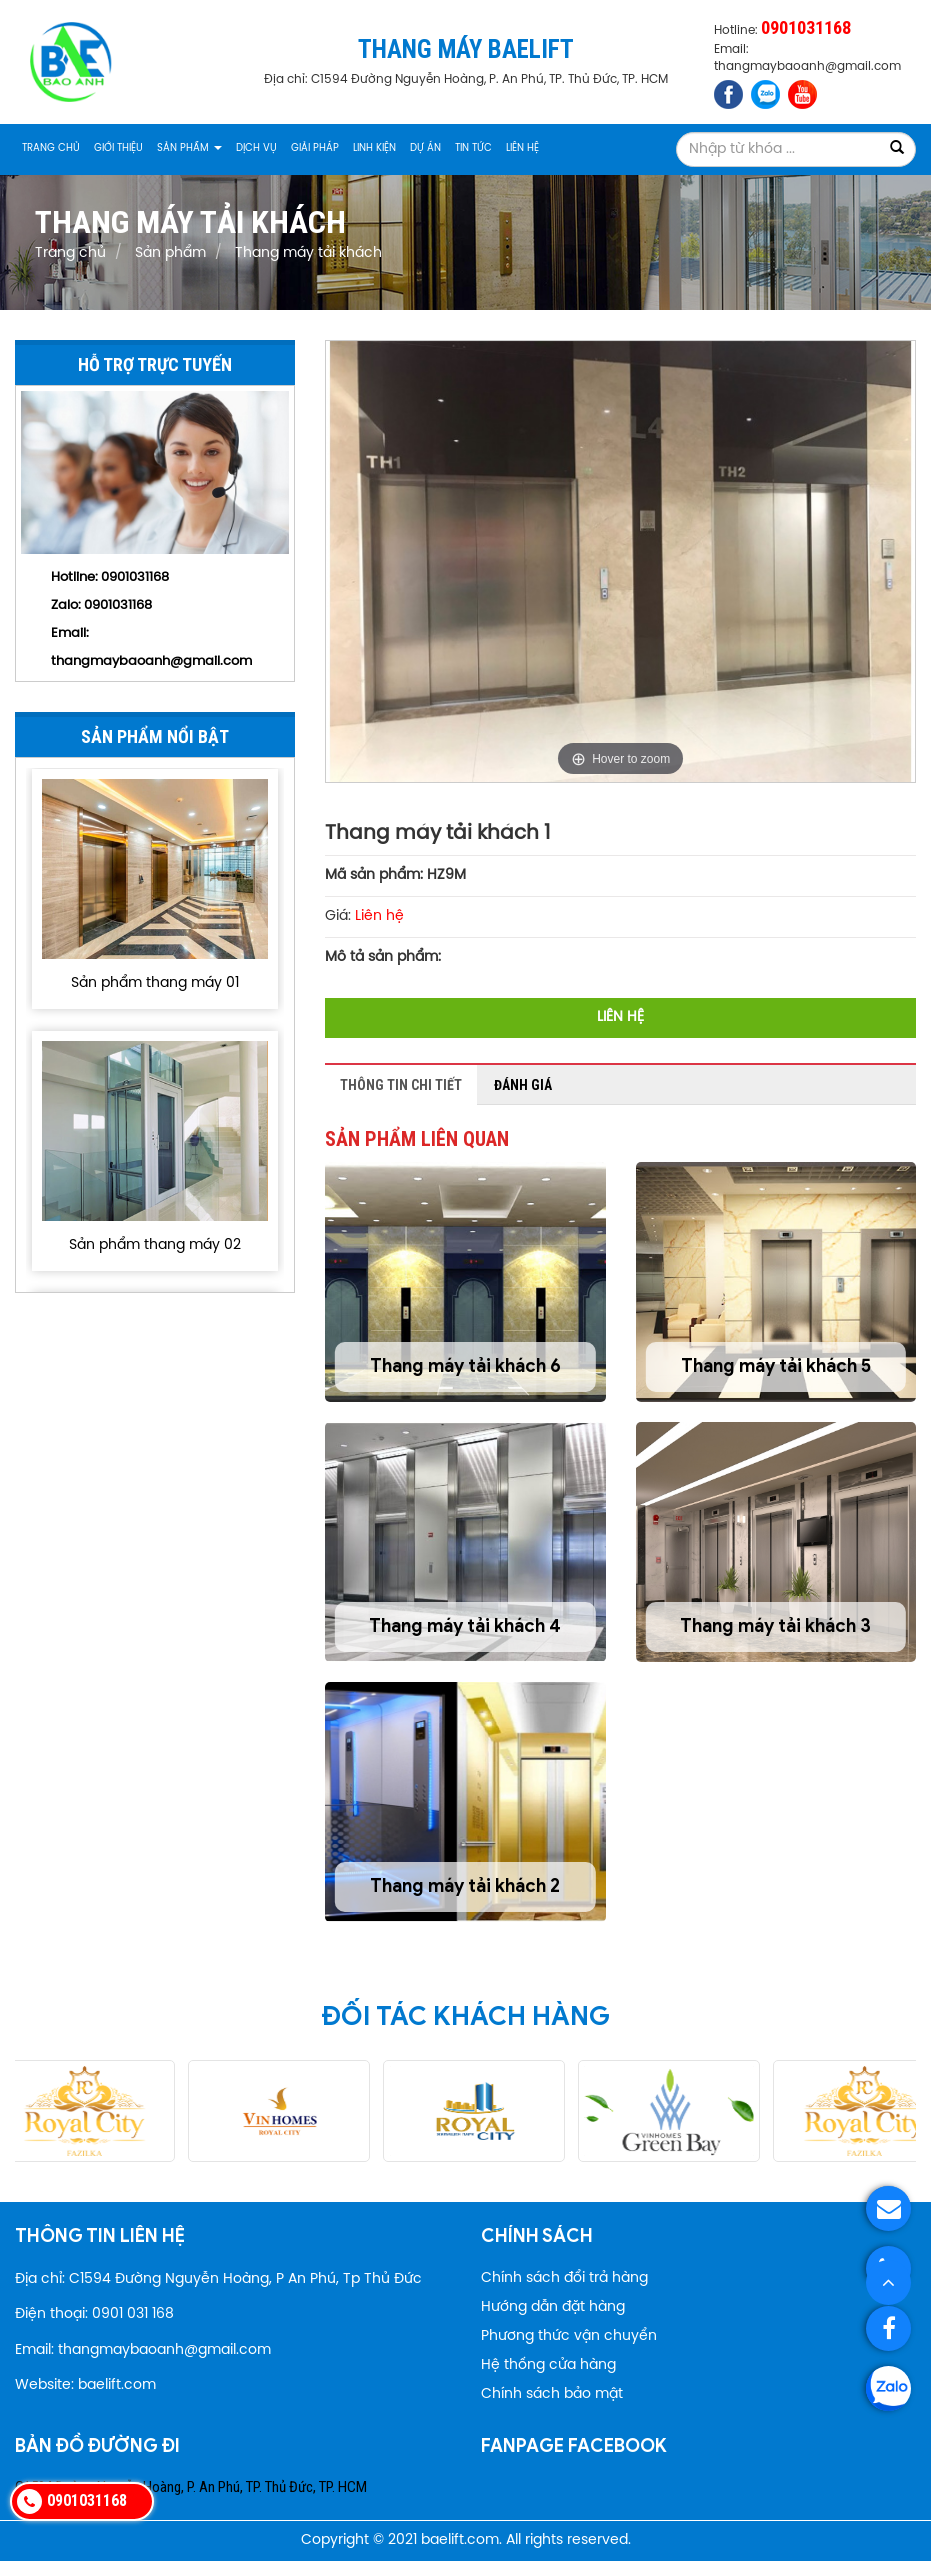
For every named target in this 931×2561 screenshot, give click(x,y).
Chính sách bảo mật (552, 2394)
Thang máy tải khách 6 (465, 1366)
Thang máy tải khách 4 (465, 1626)
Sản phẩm (189, 148)
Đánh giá (523, 1085)
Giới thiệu (118, 148)
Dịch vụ (256, 148)
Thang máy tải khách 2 (465, 1886)
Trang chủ (51, 148)
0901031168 (118, 605)
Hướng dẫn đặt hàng (553, 2307)
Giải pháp (315, 148)
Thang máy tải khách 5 (776, 1366)
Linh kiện (374, 148)
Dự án (425, 148)
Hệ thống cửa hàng (548, 2365)
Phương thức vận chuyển (569, 2336)
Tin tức (473, 148)
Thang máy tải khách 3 (775, 1626)
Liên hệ (522, 148)
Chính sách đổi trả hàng (564, 2278)
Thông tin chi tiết (401, 1085)
